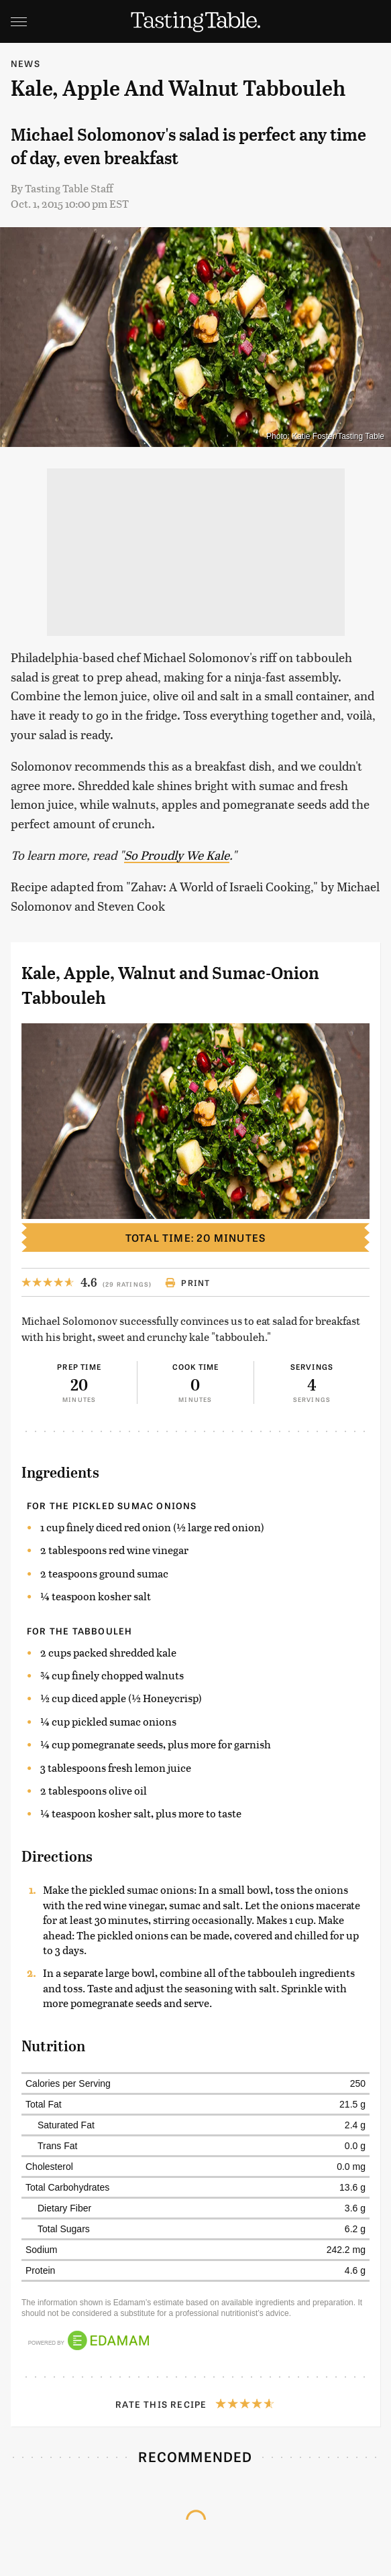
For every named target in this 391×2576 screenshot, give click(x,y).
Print (187, 1283)
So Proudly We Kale (176, 854)
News (25, 63)
